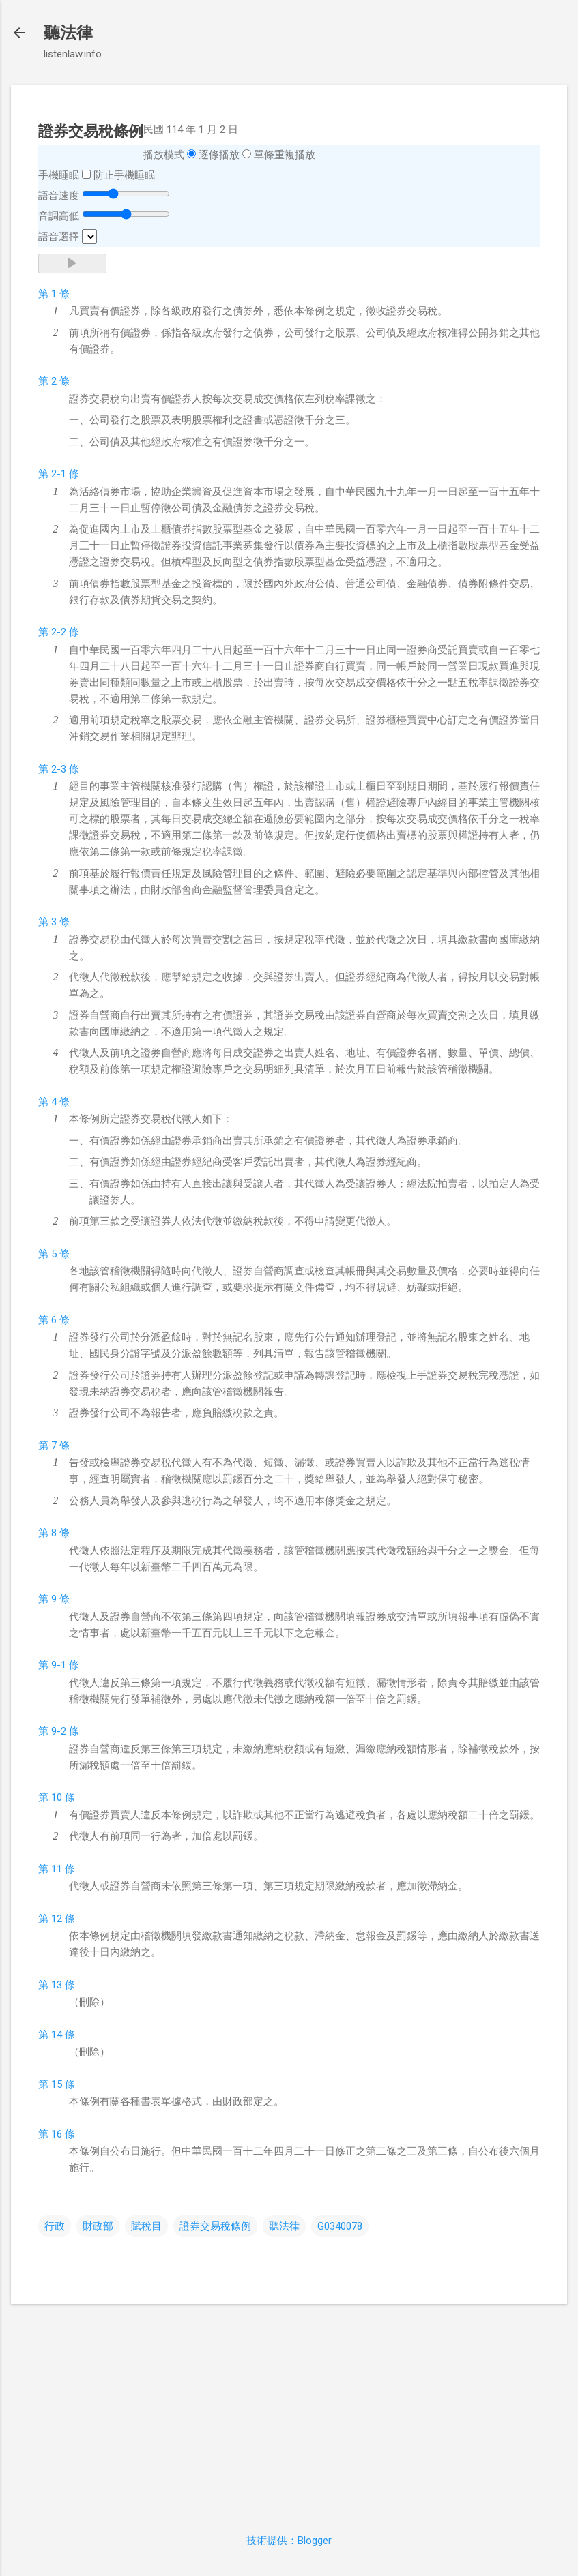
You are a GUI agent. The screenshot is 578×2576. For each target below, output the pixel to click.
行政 (54, 2226)
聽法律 (68, 32)
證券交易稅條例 (215, 2226)
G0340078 (339, 2226)
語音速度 (58, 196)
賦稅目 (146, 2226)
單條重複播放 (284, 155)
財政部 (98, 2226)
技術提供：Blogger (289, 2540)
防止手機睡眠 (124, 175)
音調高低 (58, 216)
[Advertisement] (289, 2410)
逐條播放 (219, 155)
